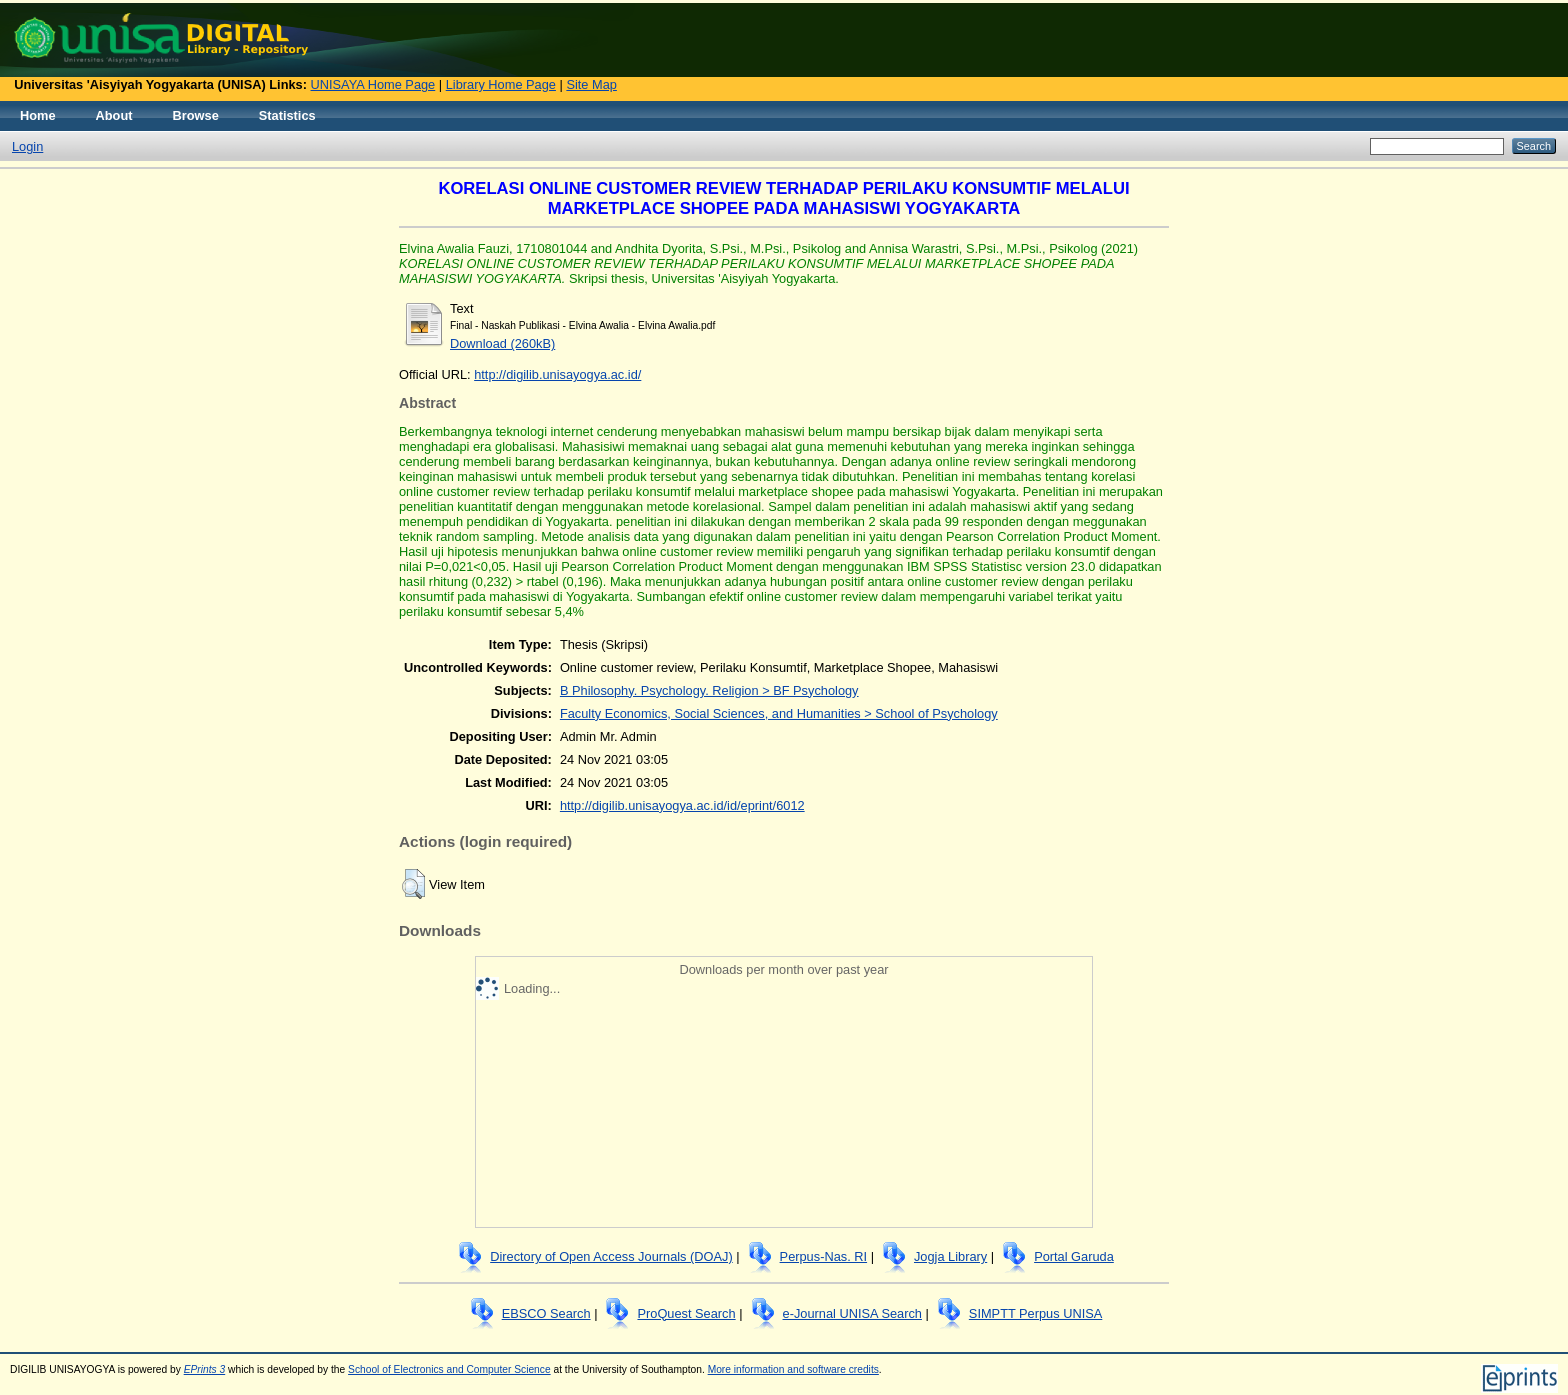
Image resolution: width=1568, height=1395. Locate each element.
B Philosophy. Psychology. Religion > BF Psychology (709, 690)
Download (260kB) (502, 343)
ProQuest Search (686, 1313)
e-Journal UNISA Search (852, 1313)
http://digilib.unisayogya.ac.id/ (557, 374)
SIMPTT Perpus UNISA (1035, 1313)
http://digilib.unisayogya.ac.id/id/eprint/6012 (682, 805)
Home (38, 115)
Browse (196, 115)
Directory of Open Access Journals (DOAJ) (611, 1256)
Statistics (287, 115)
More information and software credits (793, 1369)
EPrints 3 (205, 1369)
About (114, 115)
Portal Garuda (1074, 1256)
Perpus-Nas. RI (823, 1256)
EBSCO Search (546, 1313)
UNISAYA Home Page (373, 84)
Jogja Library (950, 1256)
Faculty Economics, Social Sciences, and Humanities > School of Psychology (779, 713)
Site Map (591, 84)
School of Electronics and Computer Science (449, 1369)
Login (27, 146)
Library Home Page (501, 84)
